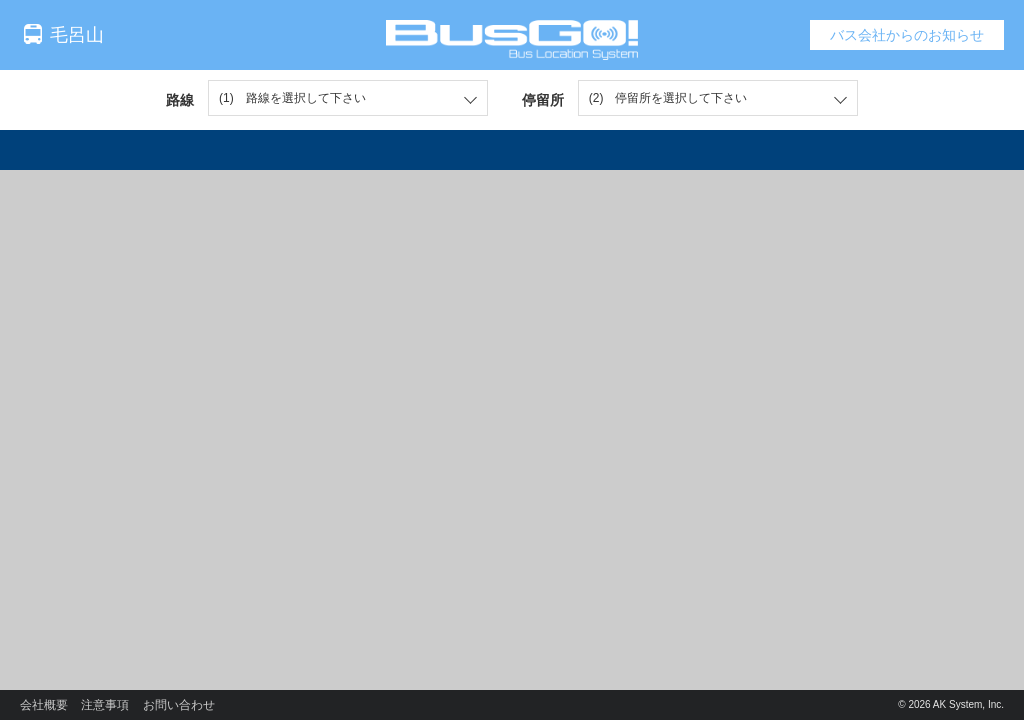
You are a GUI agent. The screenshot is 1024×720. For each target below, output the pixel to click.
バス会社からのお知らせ (907, 35)
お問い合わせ (179, 705)
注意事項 (105, 705)
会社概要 (44, 705)
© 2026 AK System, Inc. (951, 704)
